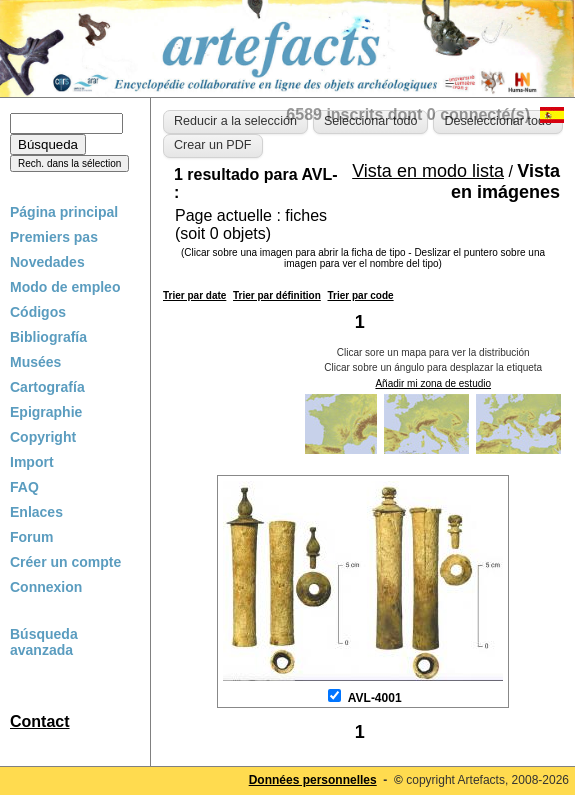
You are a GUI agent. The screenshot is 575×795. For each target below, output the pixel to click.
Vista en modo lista (428, 171)
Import (32, 462)
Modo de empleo (65, 287)
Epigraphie (46, 412)
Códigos (38, 312)
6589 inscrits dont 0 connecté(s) (408, 114)
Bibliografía (48, 337)
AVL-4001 (375, 698)
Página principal (64, 212)
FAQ (24, 487)
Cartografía (47, 387)
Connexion (46, 587)
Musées (35, 362)
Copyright (43, 437)
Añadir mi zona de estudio (433, 383)
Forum (32, 537)
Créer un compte (65, 562)
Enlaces (36, 512)
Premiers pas (54, 237)
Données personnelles (313, 780)
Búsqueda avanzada (44, 642)
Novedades (47, 262)
